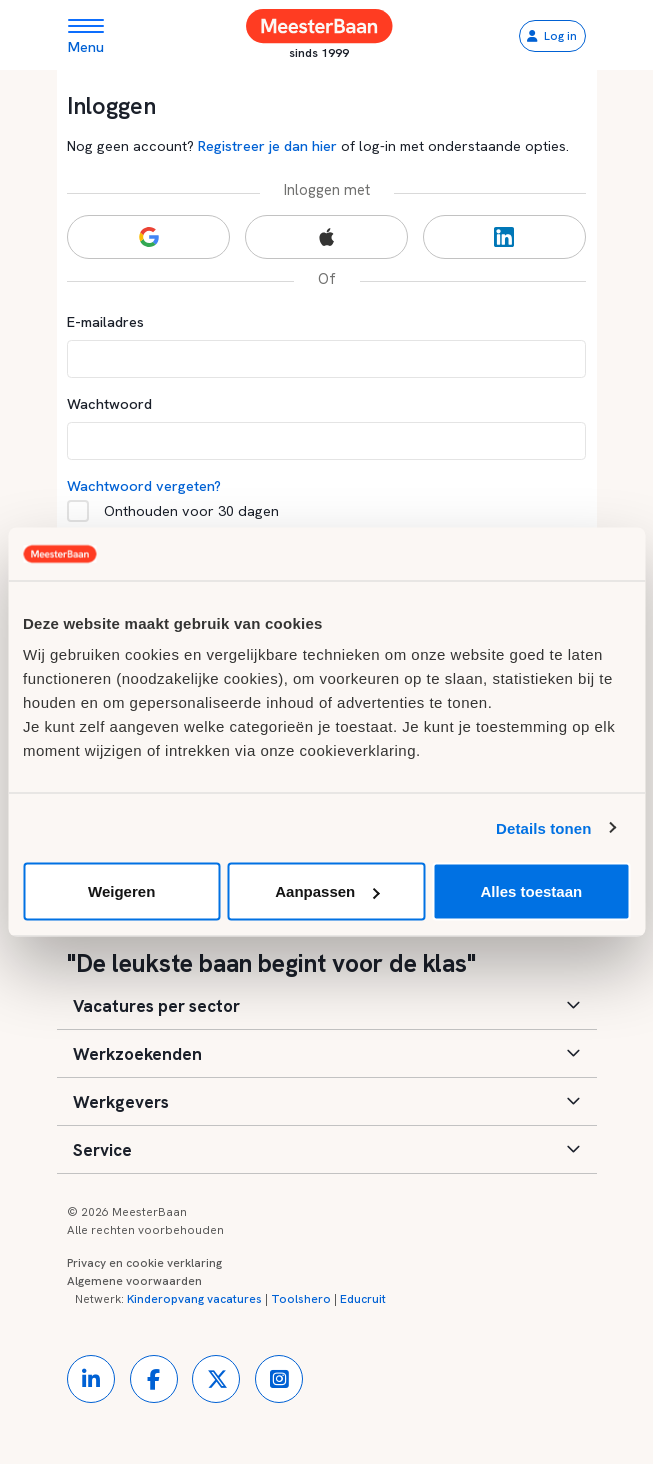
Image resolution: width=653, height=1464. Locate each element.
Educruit (363, 1299)
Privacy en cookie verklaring (144, 1263)
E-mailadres (105, 321)
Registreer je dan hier (267, 145)
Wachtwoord (109, 403)
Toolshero (301, 1299)
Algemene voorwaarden (134, 1281)
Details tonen (543, 827)
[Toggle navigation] (93, 35)
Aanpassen (327, 891)
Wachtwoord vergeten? (144, 485)
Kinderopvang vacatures (194, 1299)
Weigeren (121, 891)
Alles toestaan (531, 891)
